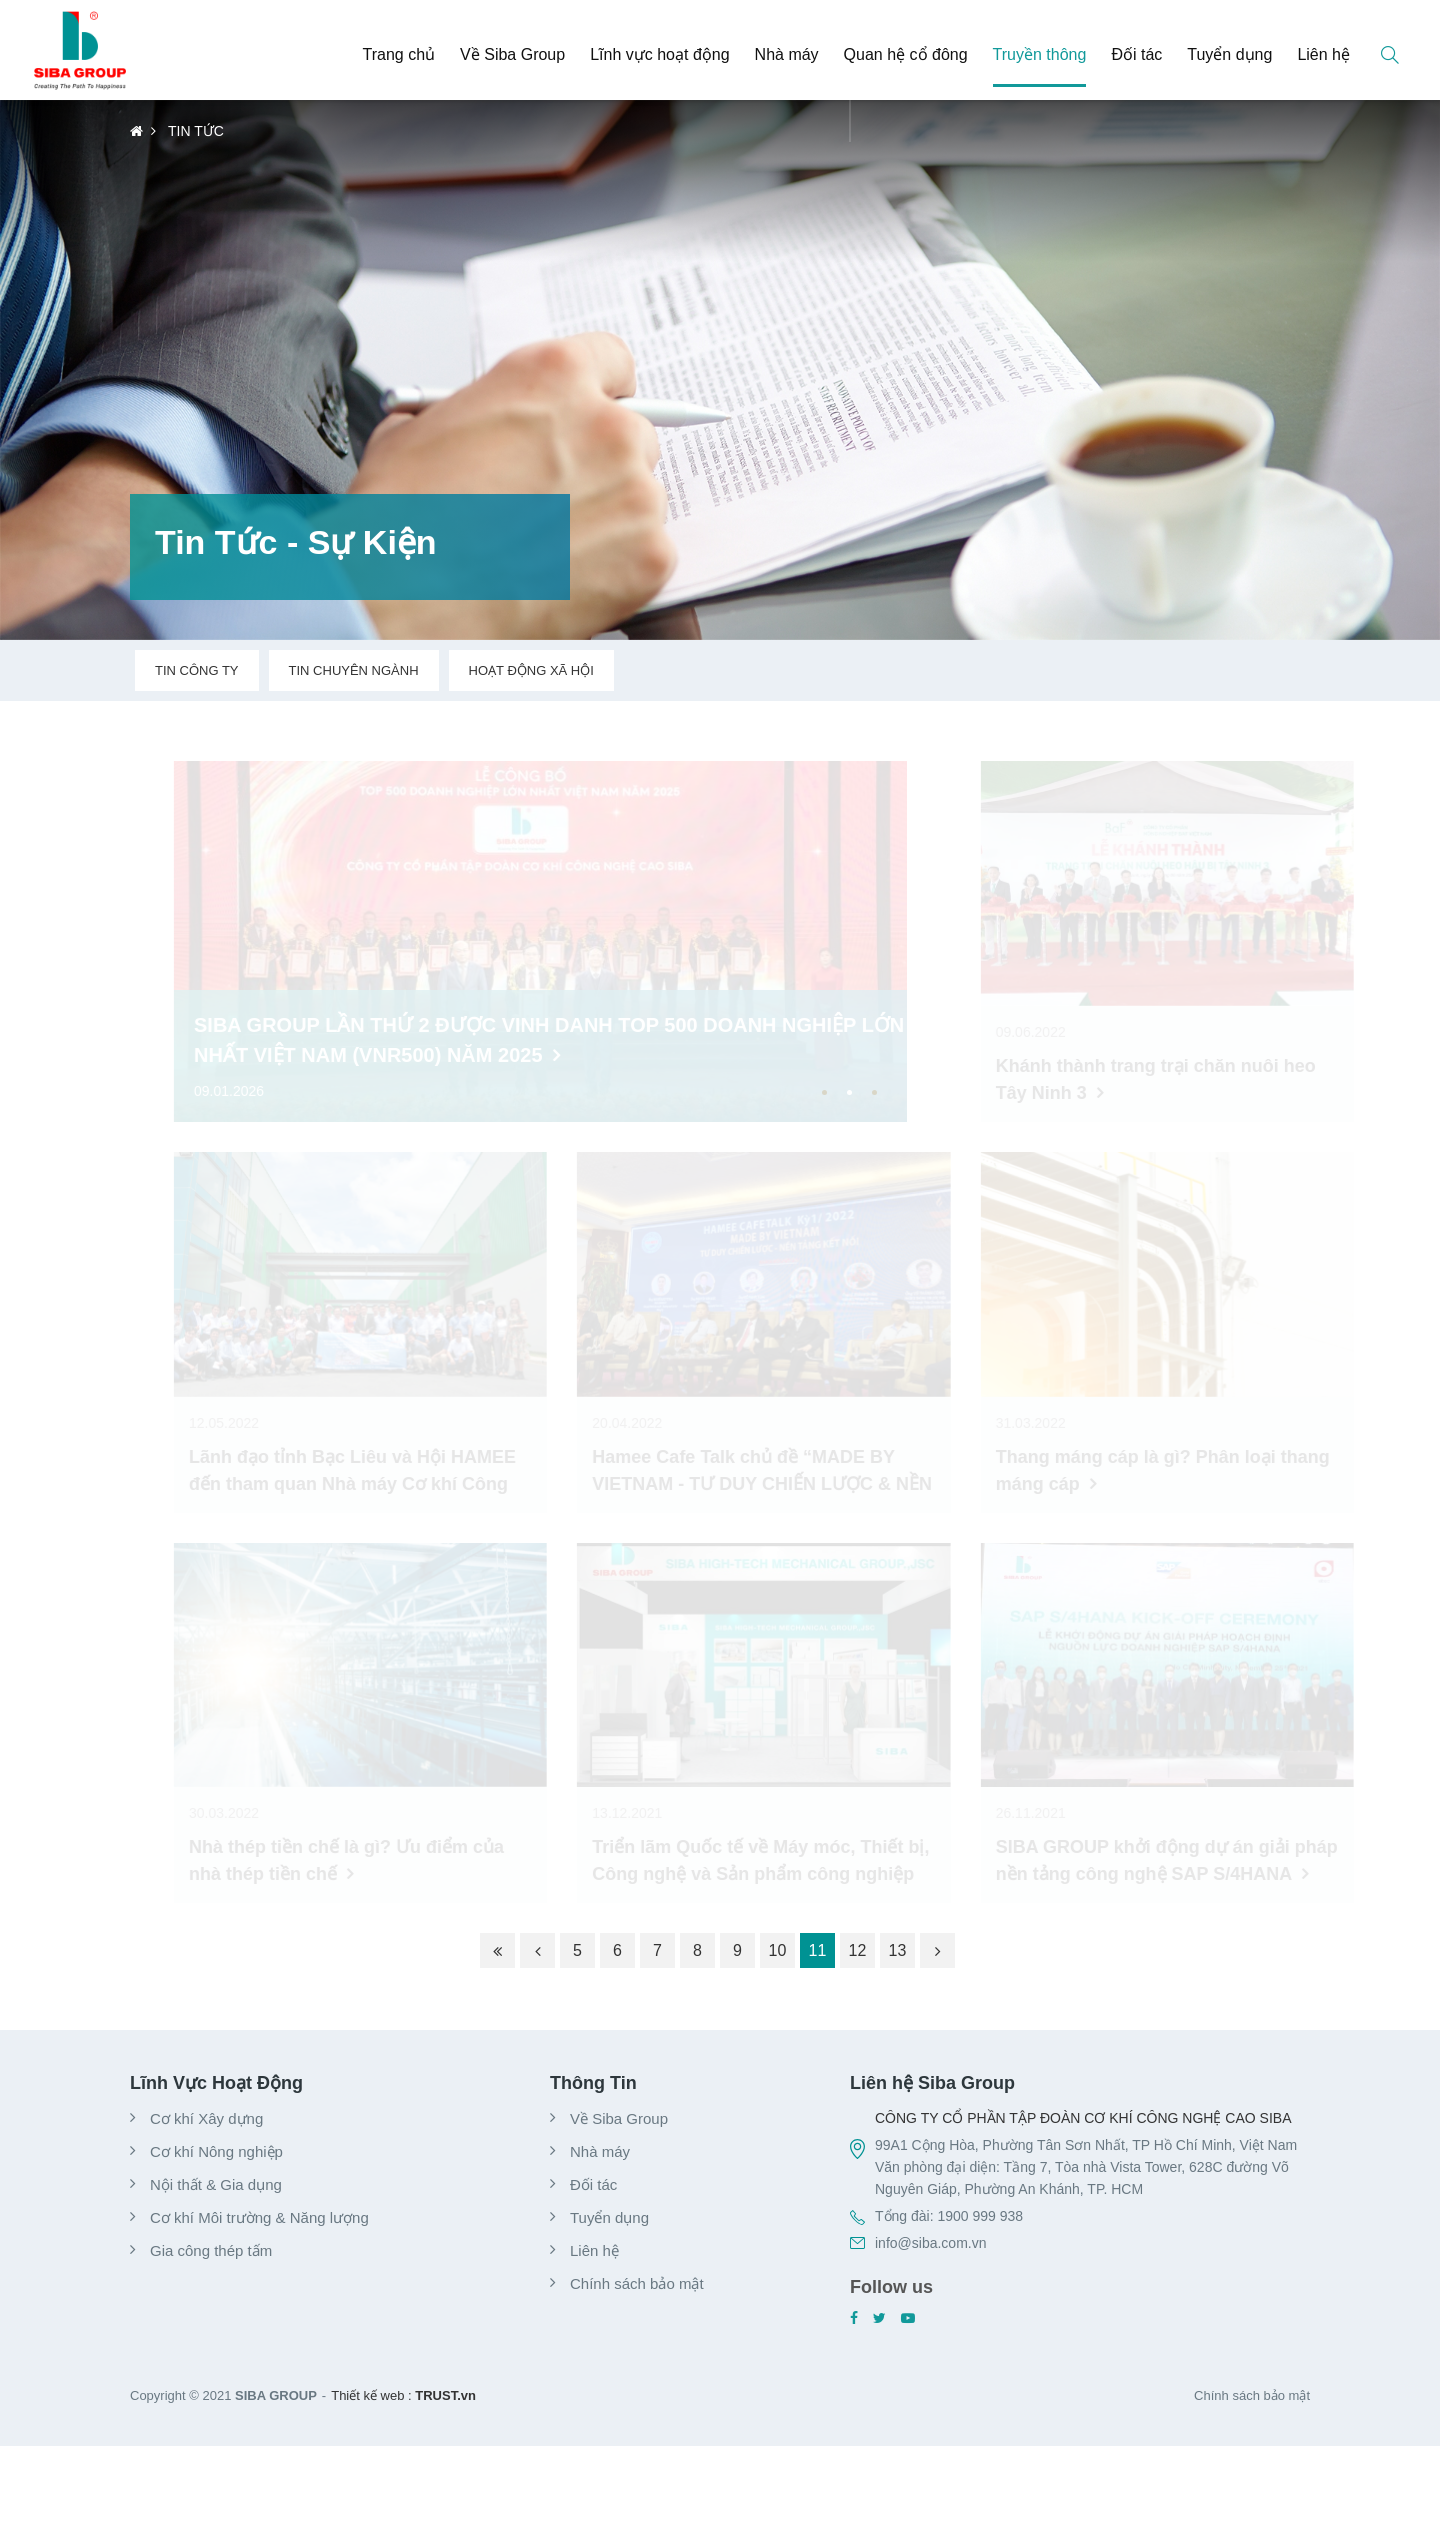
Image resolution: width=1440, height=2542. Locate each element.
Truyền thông (1040, 54)
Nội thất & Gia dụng (216, 2184)
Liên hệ (1323, 54)
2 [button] (849, 1092)
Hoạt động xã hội (531, 670)
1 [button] (824, 1092)
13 (898, 1950)
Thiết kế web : (371, 2395)
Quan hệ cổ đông (906, 54)
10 (778, 1950)
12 (858, 1950)
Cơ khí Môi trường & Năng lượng (259, 2217)
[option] (518, 941)
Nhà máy (787, 54)
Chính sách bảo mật (637, 2283)
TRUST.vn (445, 2395)
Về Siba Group (512, 54)
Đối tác (1136, 54)
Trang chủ (399, 54)
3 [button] (874, 1092)
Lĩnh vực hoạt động (659, 54)
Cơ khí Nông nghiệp (216, 2151)
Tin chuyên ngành (354, 670)
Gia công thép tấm (211, 2250)
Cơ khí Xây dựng (206, 2118)
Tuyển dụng (1229, 54)
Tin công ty (197, 670)
